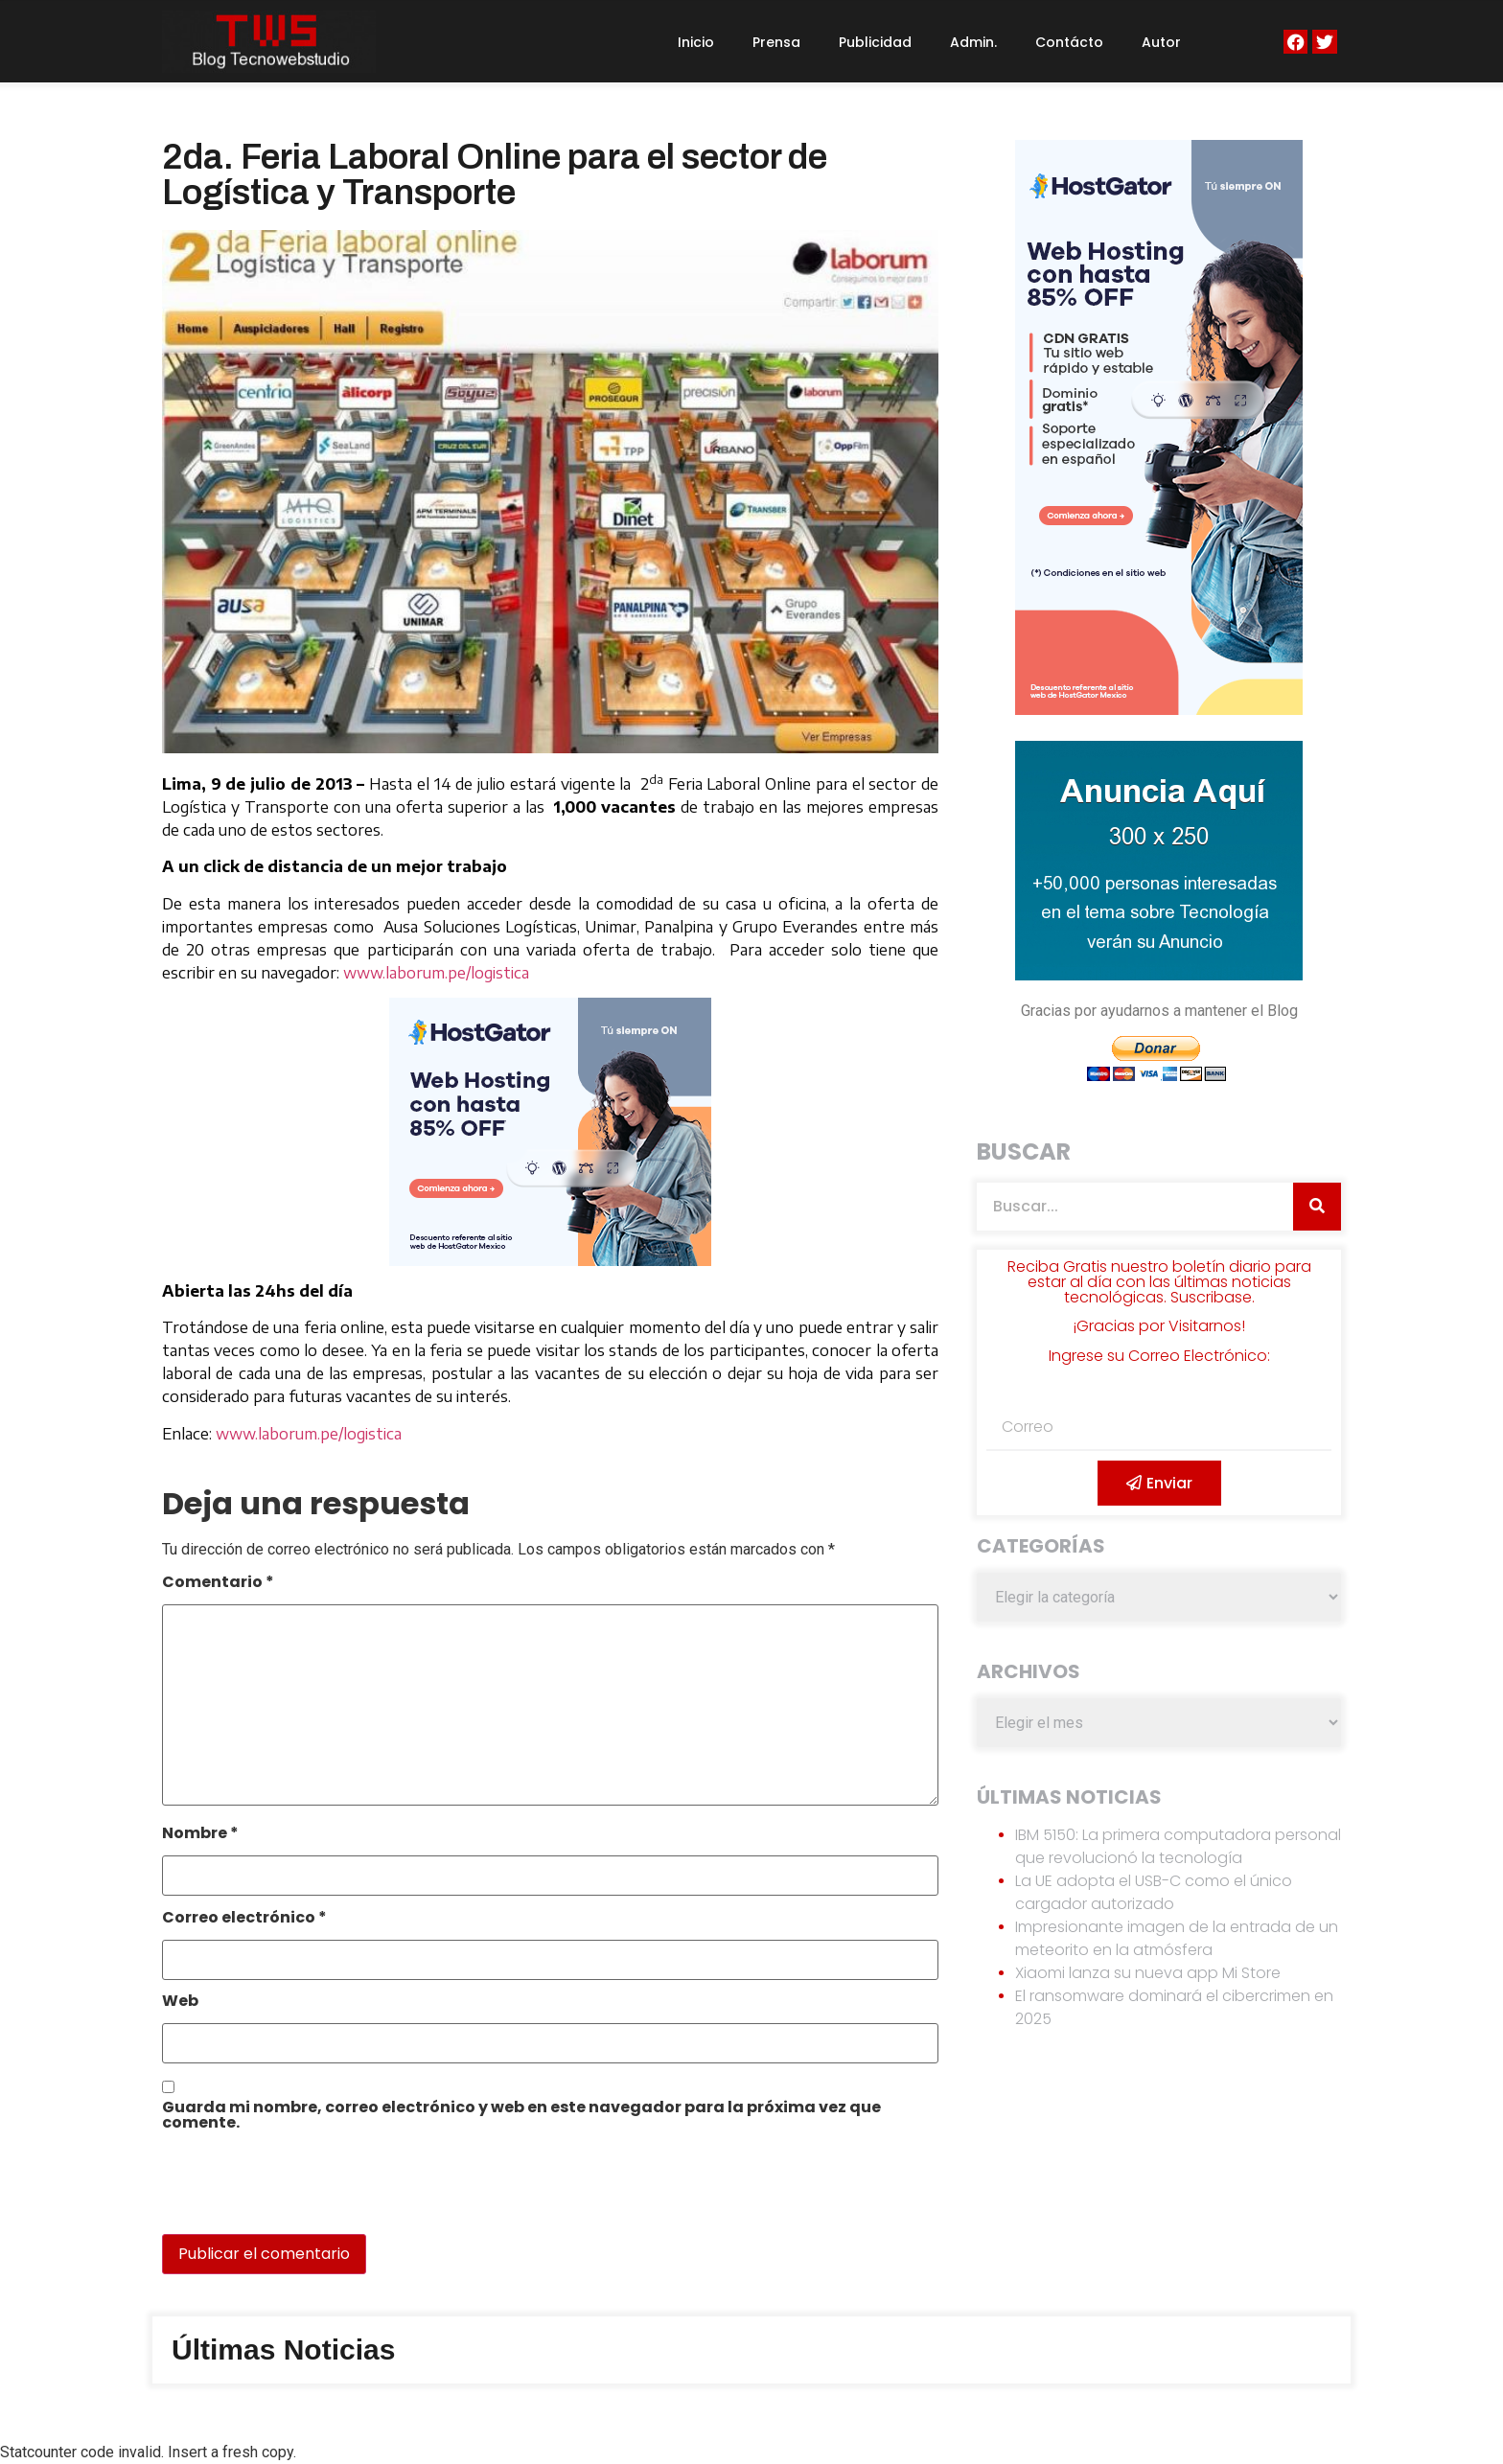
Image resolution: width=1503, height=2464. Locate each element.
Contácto (1069, 42)
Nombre (200, 1835)
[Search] (1317, 1207)
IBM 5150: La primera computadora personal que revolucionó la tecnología (1178, 1846)
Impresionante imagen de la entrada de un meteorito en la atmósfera (1176, 1938)
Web (180, 2002)
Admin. (973, 42)
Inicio (696, 42)
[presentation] (293, 2192)
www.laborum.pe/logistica (436, 972)
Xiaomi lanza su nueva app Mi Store (1148, 1973)
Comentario (218, 1584)
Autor (1161, 42)
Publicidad (875, 42)
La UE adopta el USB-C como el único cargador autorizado (1153, 1892)
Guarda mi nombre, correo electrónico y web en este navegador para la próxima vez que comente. (521, 2116)
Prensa (776, 42)
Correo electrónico (244, 1919)
